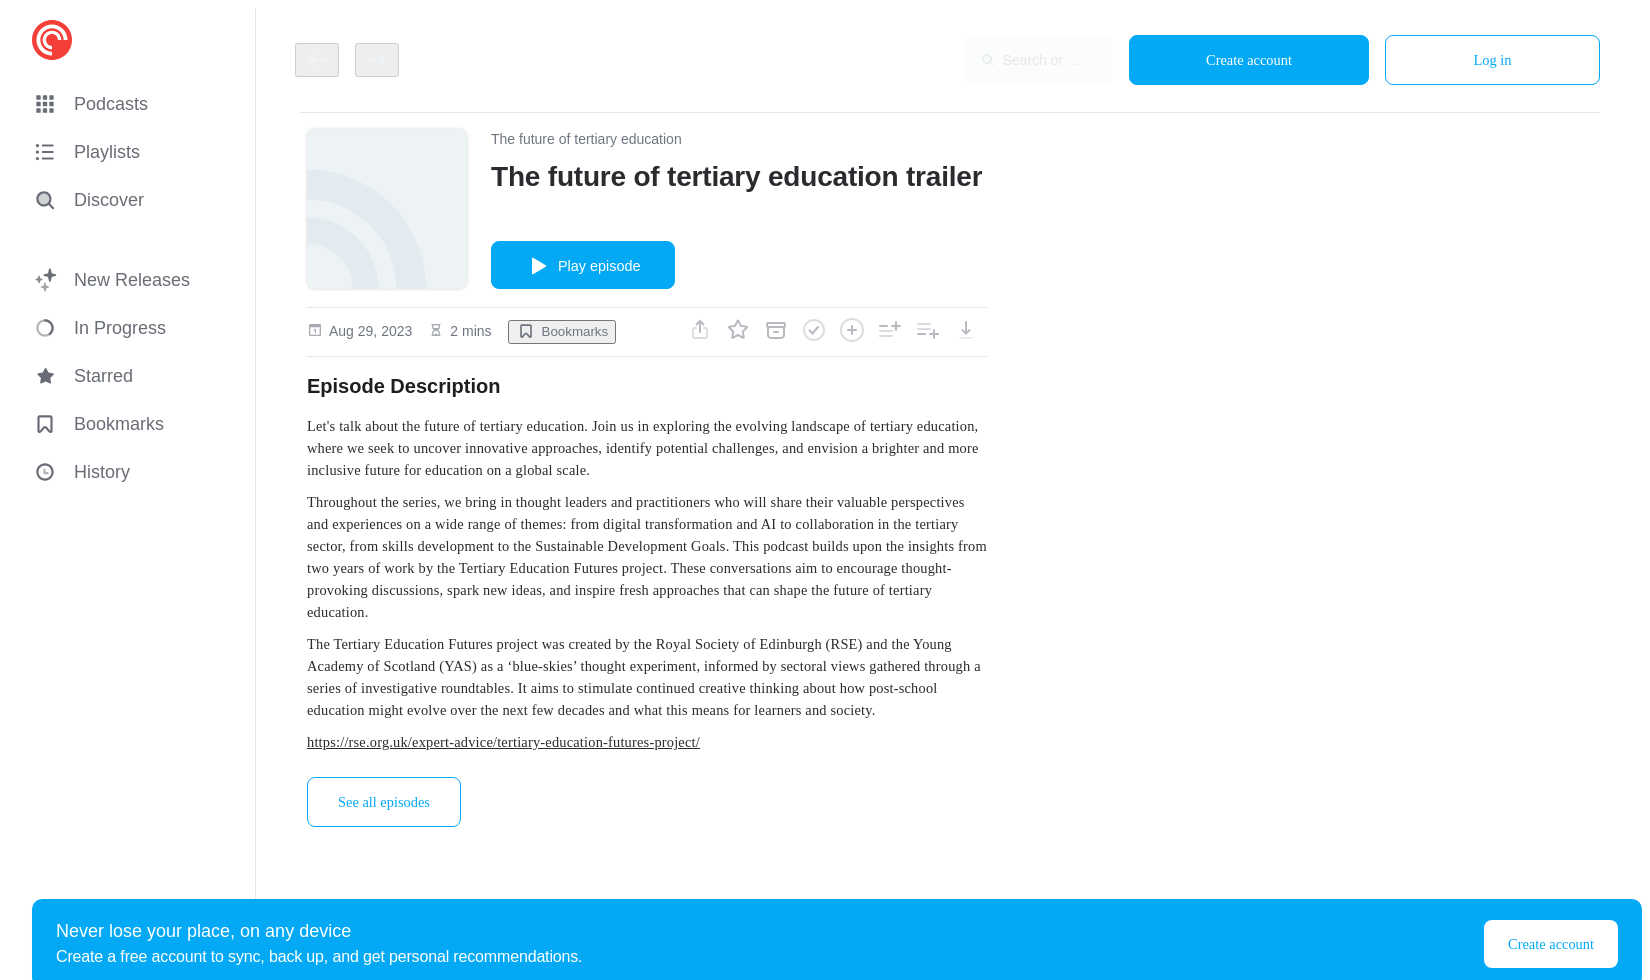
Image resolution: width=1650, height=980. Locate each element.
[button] (132, 104)
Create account (1249, 60)
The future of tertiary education (586, 139)
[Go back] (317, 60)
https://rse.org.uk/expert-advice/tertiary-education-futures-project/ (503, 742)
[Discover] (128, 200)
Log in (1493, 60)
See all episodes (384, 802)
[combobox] (983, 60)
